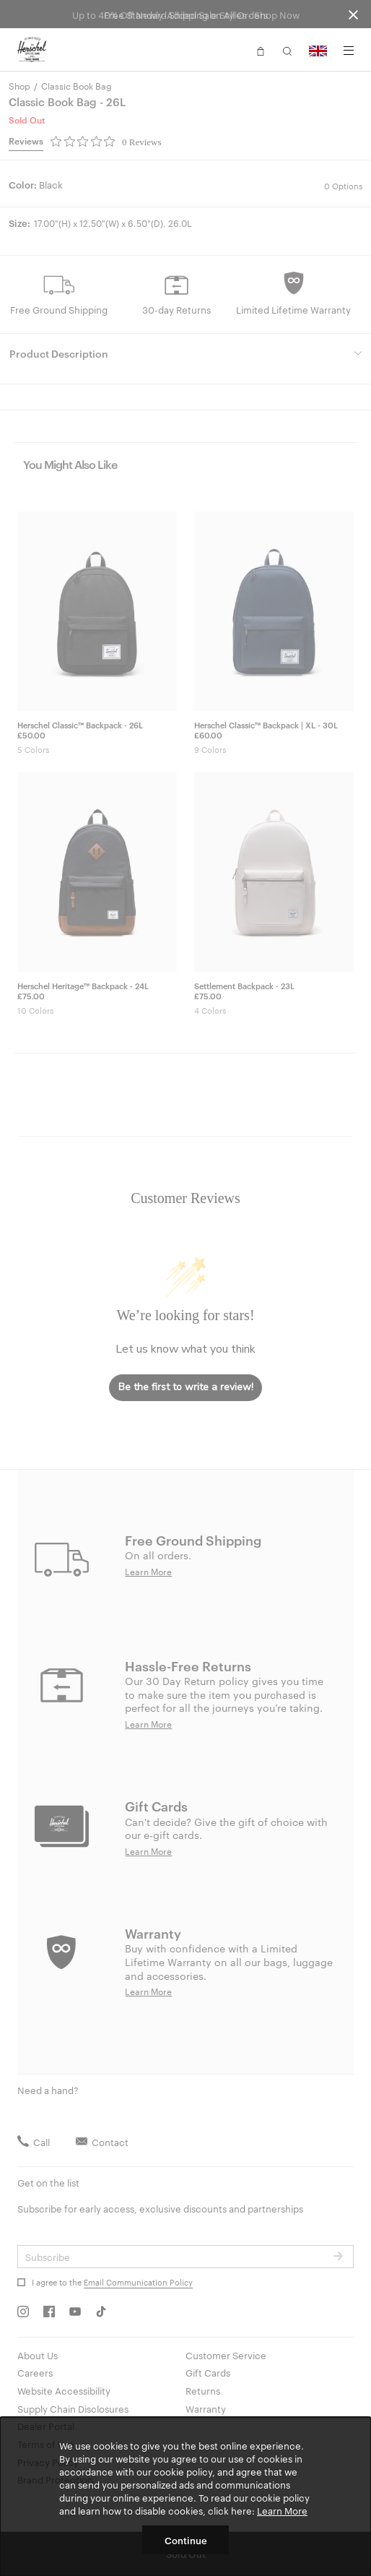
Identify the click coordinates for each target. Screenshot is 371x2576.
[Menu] (349, 50)
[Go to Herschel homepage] (31, 49)
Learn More (282, 2510)
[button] (261, 49)
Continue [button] (186, 2539)
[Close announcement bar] (353, 14)
